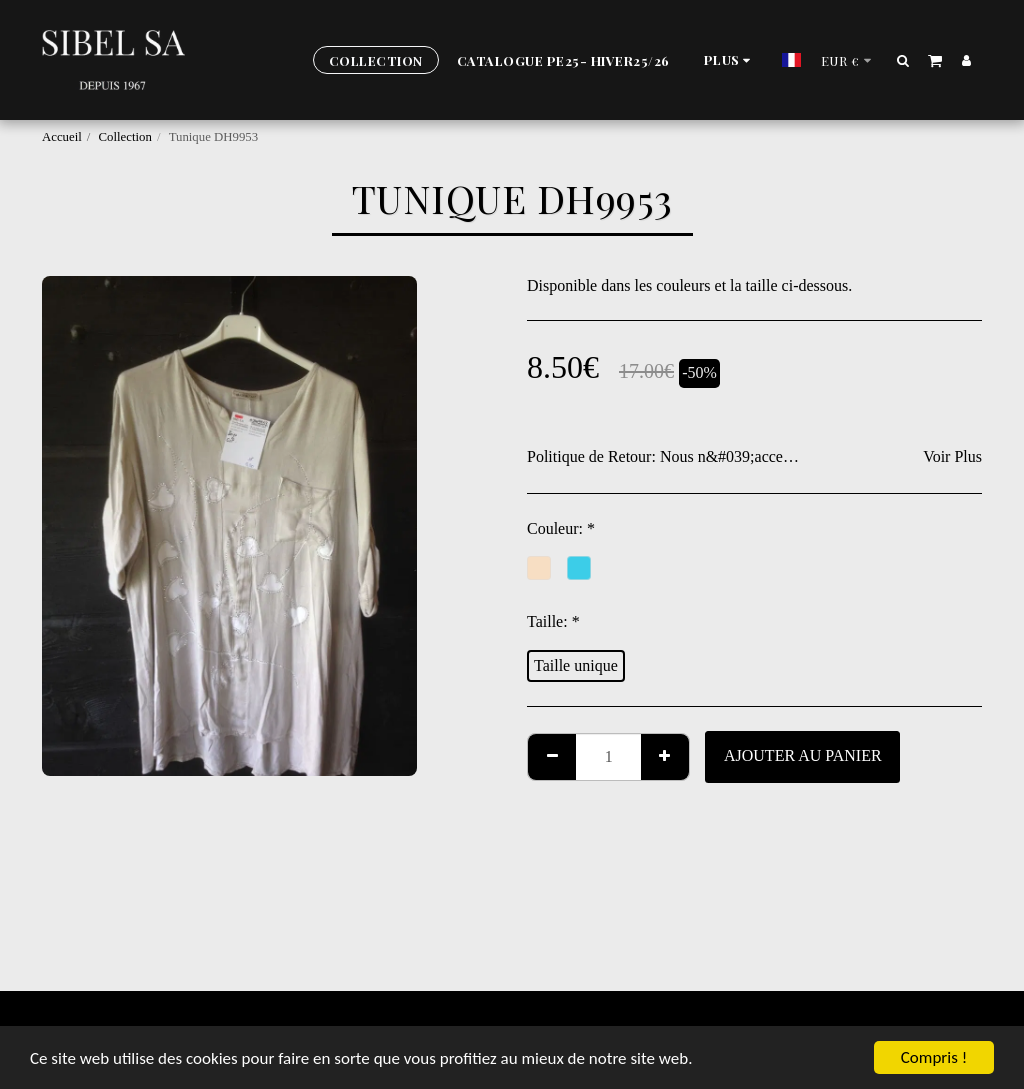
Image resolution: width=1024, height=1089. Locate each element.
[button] (903, 60)
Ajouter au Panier (803, 755)
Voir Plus (952, 456)
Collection (125, 137)
